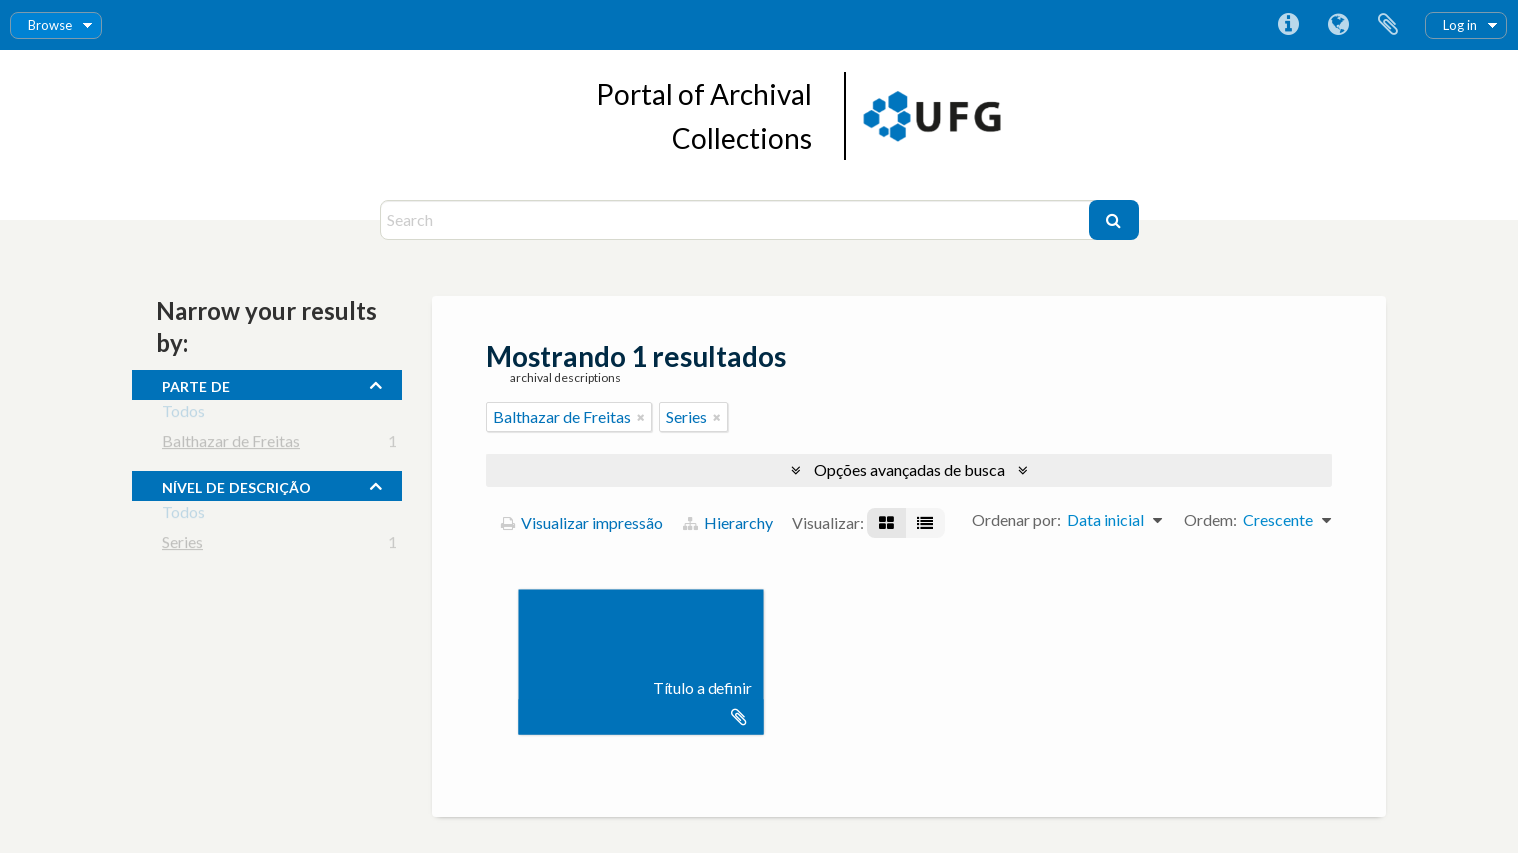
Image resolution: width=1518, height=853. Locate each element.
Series (182, 545)
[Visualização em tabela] (925, 523)
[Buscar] (1114, 220)
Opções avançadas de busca (909, 469)
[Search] (737, 220)
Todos (183, 414)
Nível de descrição (236, 485)
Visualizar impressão (582, 522)
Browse (50, 25)
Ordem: (1210, 519)
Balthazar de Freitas (231, 444)
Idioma (1338, 25)
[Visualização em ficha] (886, 523)
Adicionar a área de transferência (739, 717)
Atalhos (1288, 25)
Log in (1460, 25)
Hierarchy (728, 522)
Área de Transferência (1388, 25)
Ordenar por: (1016, 519)
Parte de (196, 384)
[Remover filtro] (641, 417)
